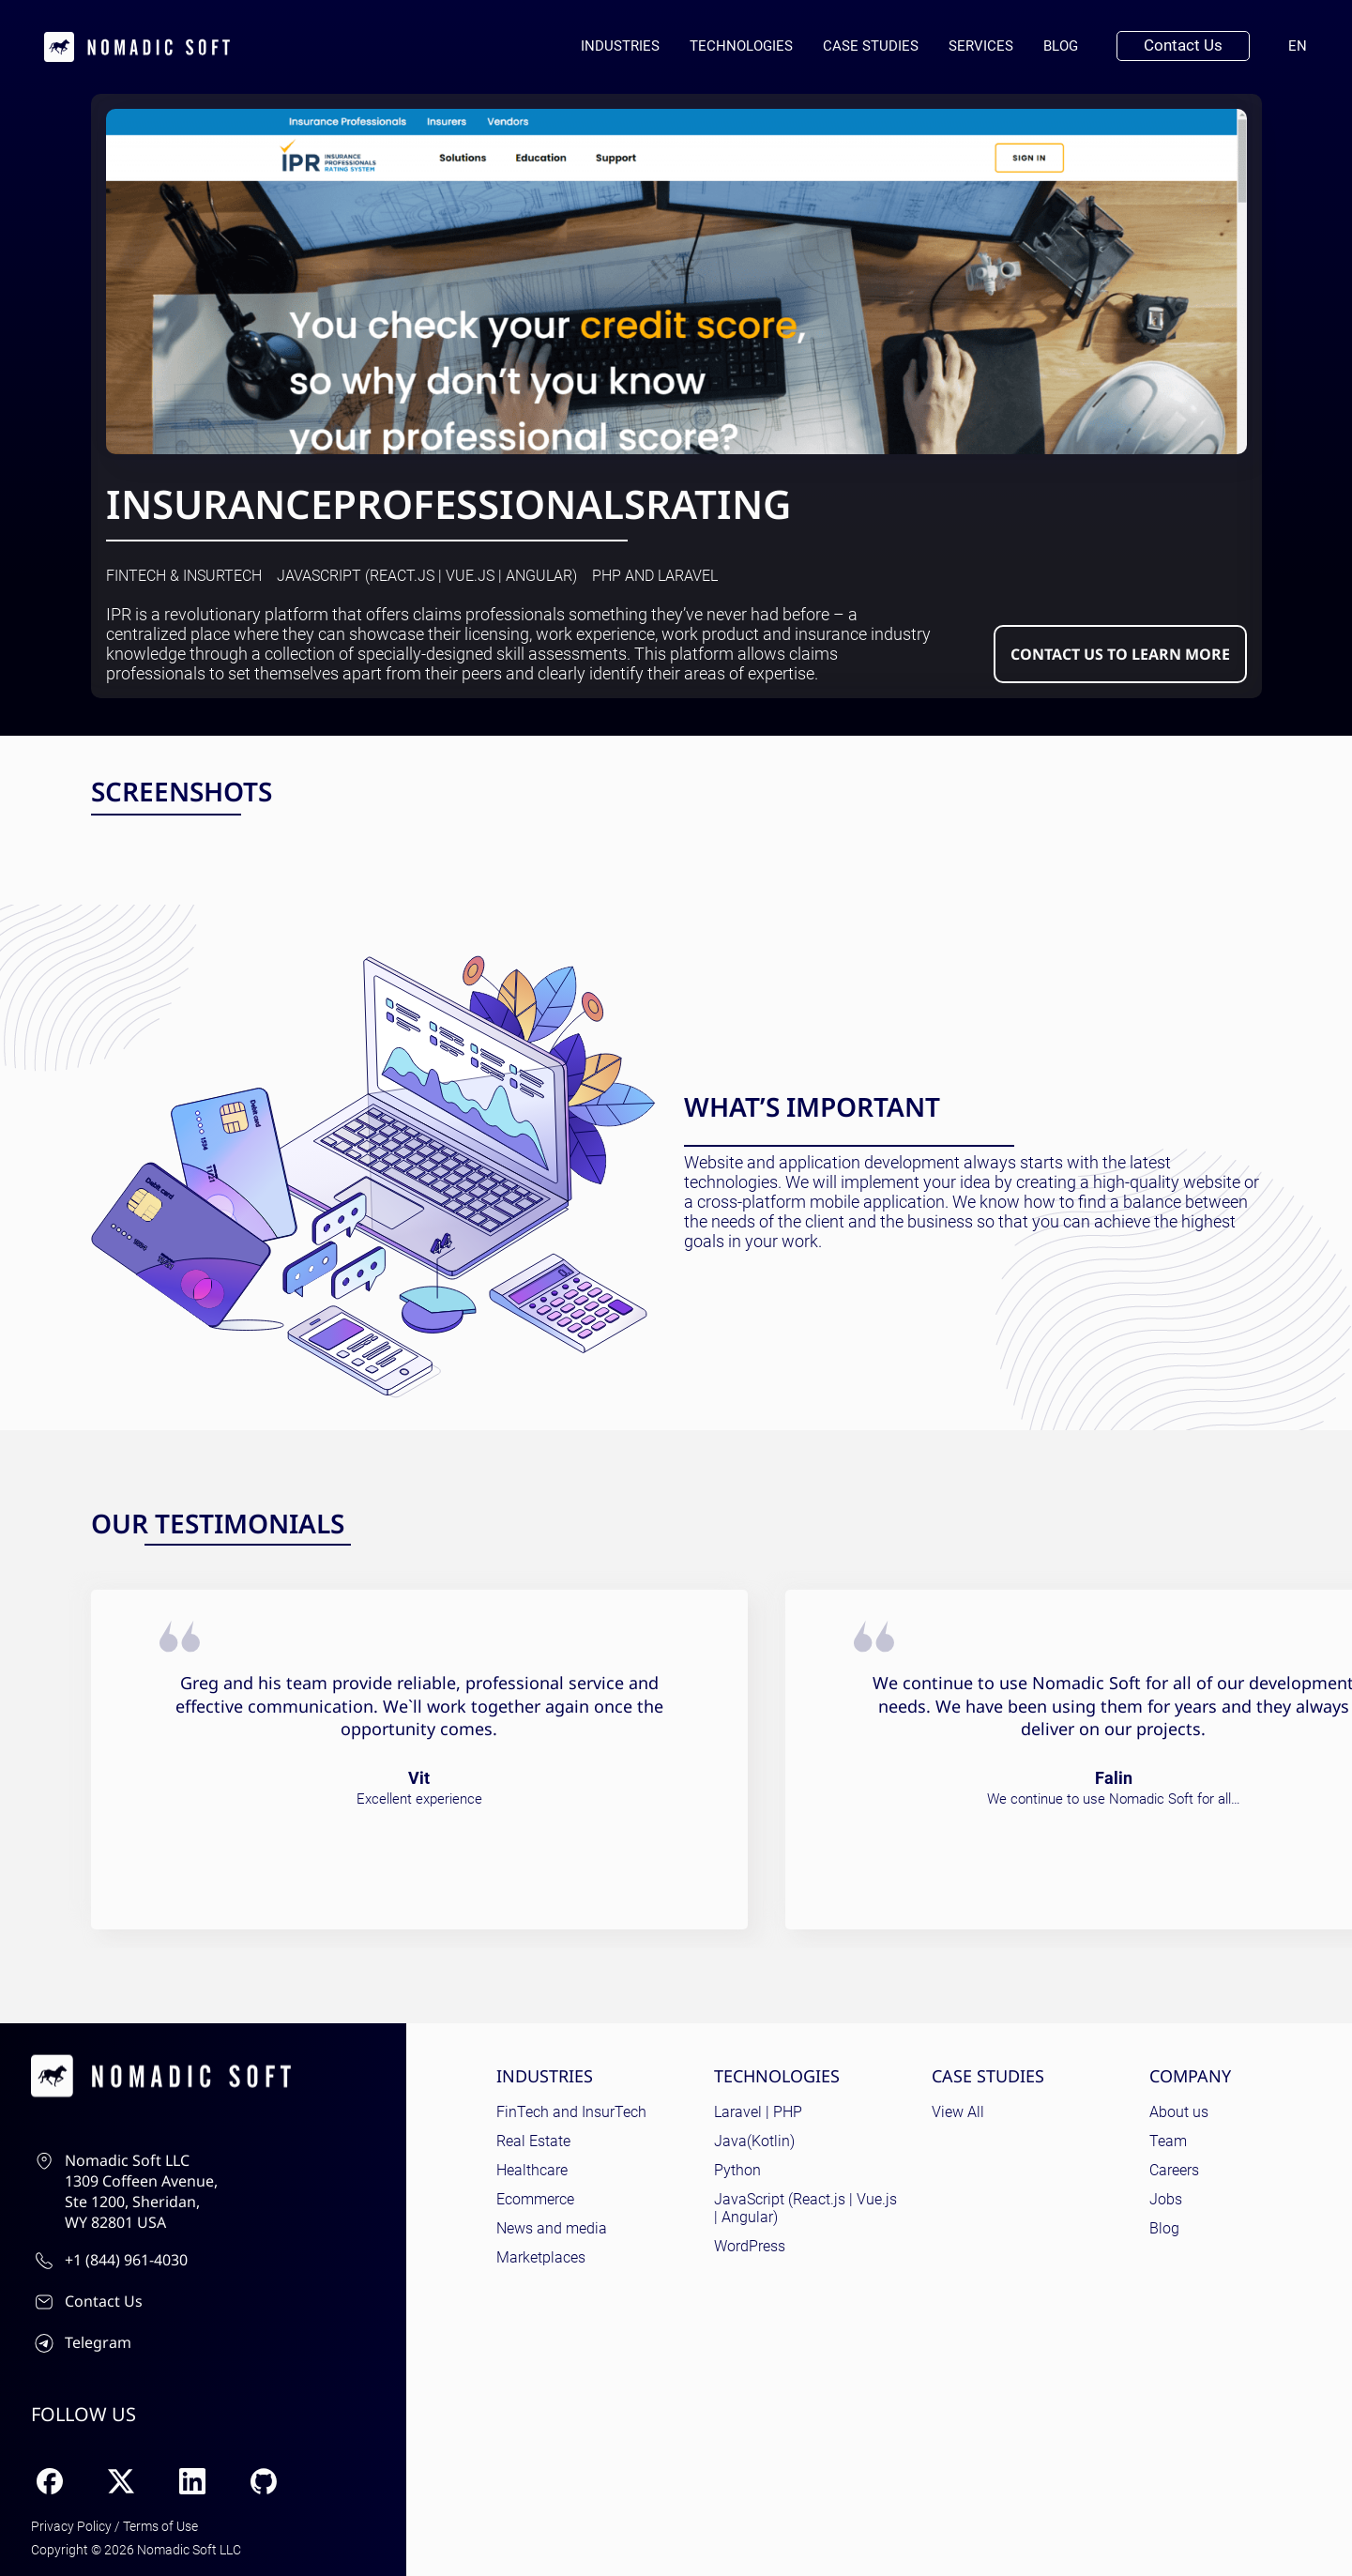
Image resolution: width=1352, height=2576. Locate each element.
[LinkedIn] (192, 2481)
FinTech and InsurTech (571, 2112)
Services (981, 46)
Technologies (741, 46)
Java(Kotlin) (754, 2141)
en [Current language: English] (1305, 45)
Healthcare (532, 2170)
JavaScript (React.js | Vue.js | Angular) (427, 576)
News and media (551, 2228)
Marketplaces (540, 2257)
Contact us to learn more (1120, 654)
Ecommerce (535, 2199)
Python (737, 2170)
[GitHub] (264, 2481)
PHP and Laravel (655, 576)
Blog (1060, 46)
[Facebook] (50, 2481)
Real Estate (533, 2141)
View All (958, 2112)
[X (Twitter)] (121, 2481)
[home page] (137, 47)
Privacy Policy (71, 2526)
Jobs (1165, 2199)
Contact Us (1183, 45)
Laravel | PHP (758, 2112)
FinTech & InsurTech (184, 576)
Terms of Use (160, 2526)
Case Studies (871, 46)
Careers (1174, 2170)
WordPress (749, 2246)
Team (1168, 2141)
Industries (620, 46)
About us (1178, 2112)
